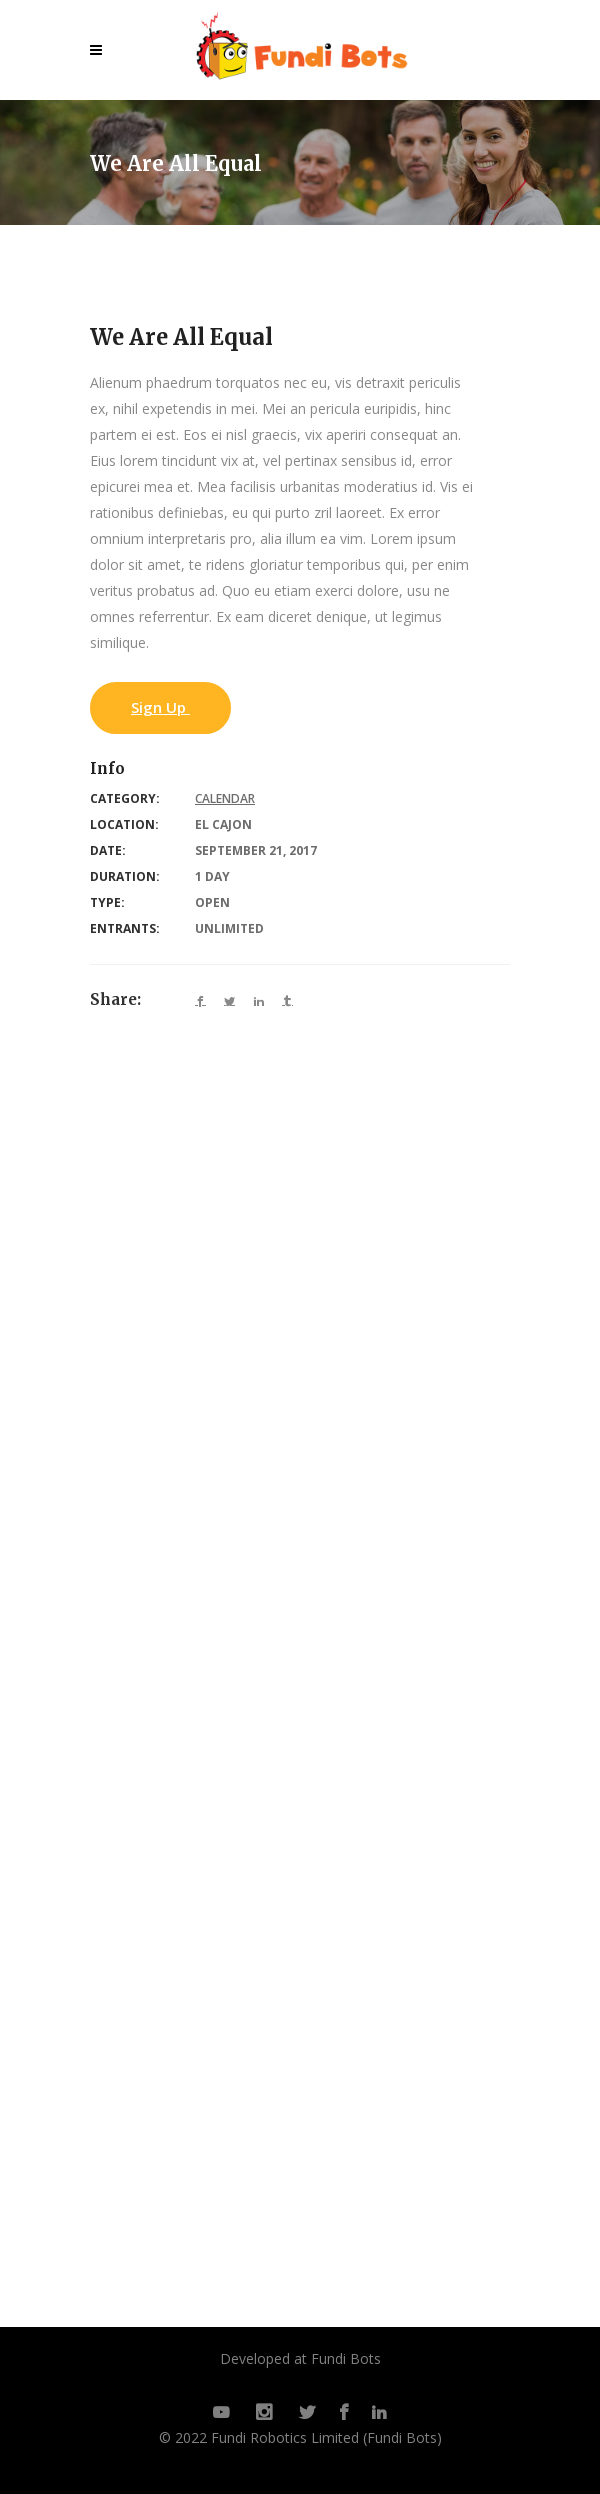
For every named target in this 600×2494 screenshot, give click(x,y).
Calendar (225, 798)
